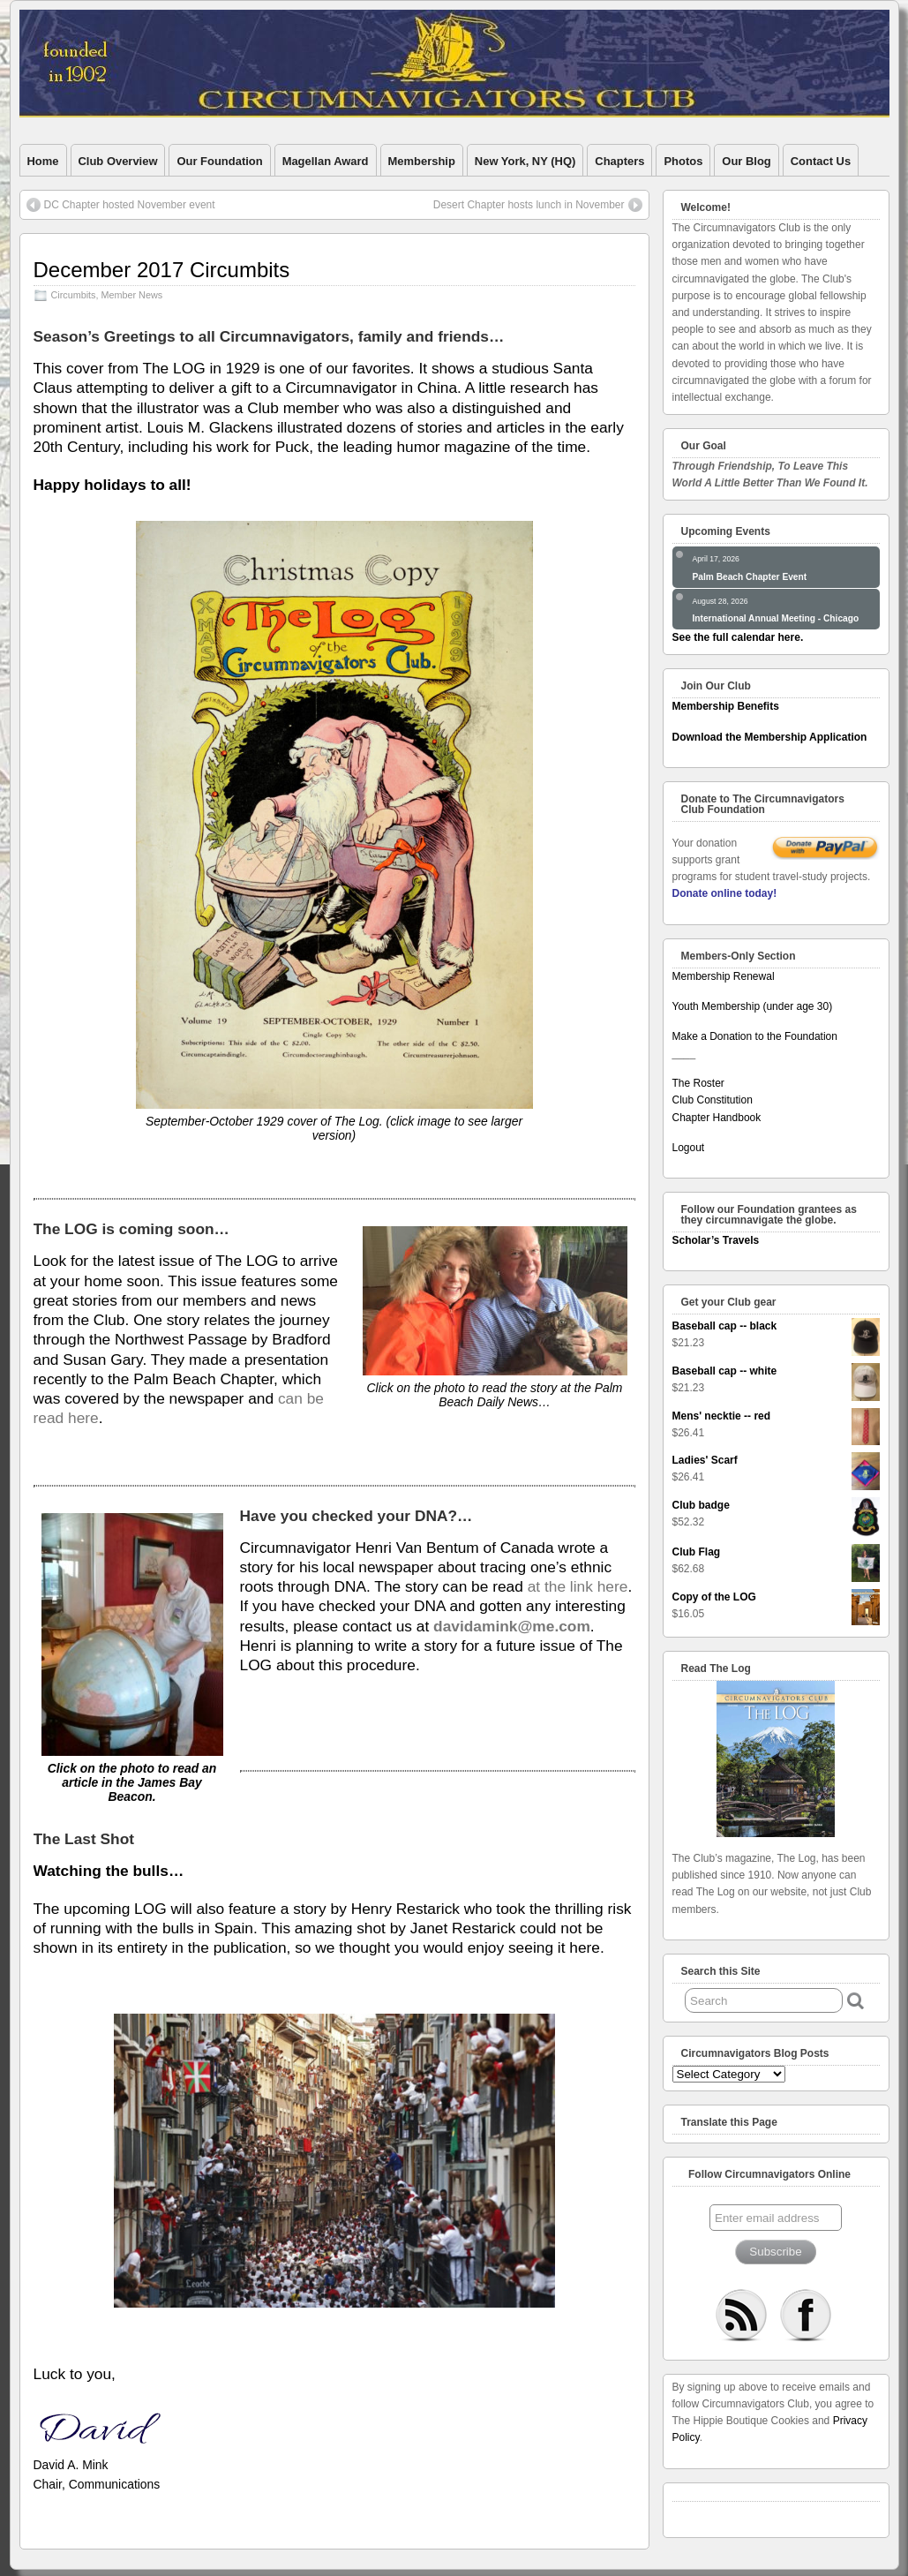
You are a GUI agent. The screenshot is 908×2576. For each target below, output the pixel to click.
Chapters (619, 161)
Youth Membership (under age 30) (752, 1006)
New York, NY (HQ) (525, 161)
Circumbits (73, 295)
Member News (132, 295)
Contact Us (821, 161)
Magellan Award (325, 161)
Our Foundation (219, 161)
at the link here (578, 1586)
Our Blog (746, 161)
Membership (421, 161)
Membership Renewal (723, 976)
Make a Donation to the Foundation (754, 1036)
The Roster (698, 1083)
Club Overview (118, 161)
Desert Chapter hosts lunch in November (529, 205)
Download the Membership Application (769, 737)
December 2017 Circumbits (162, 270)
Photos (683, 161)
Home (43, 161)
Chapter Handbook (717, 1117)
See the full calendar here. (738, 637)
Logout (688, 1147)
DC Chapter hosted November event (129, 205)
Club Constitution (712, 1100)
